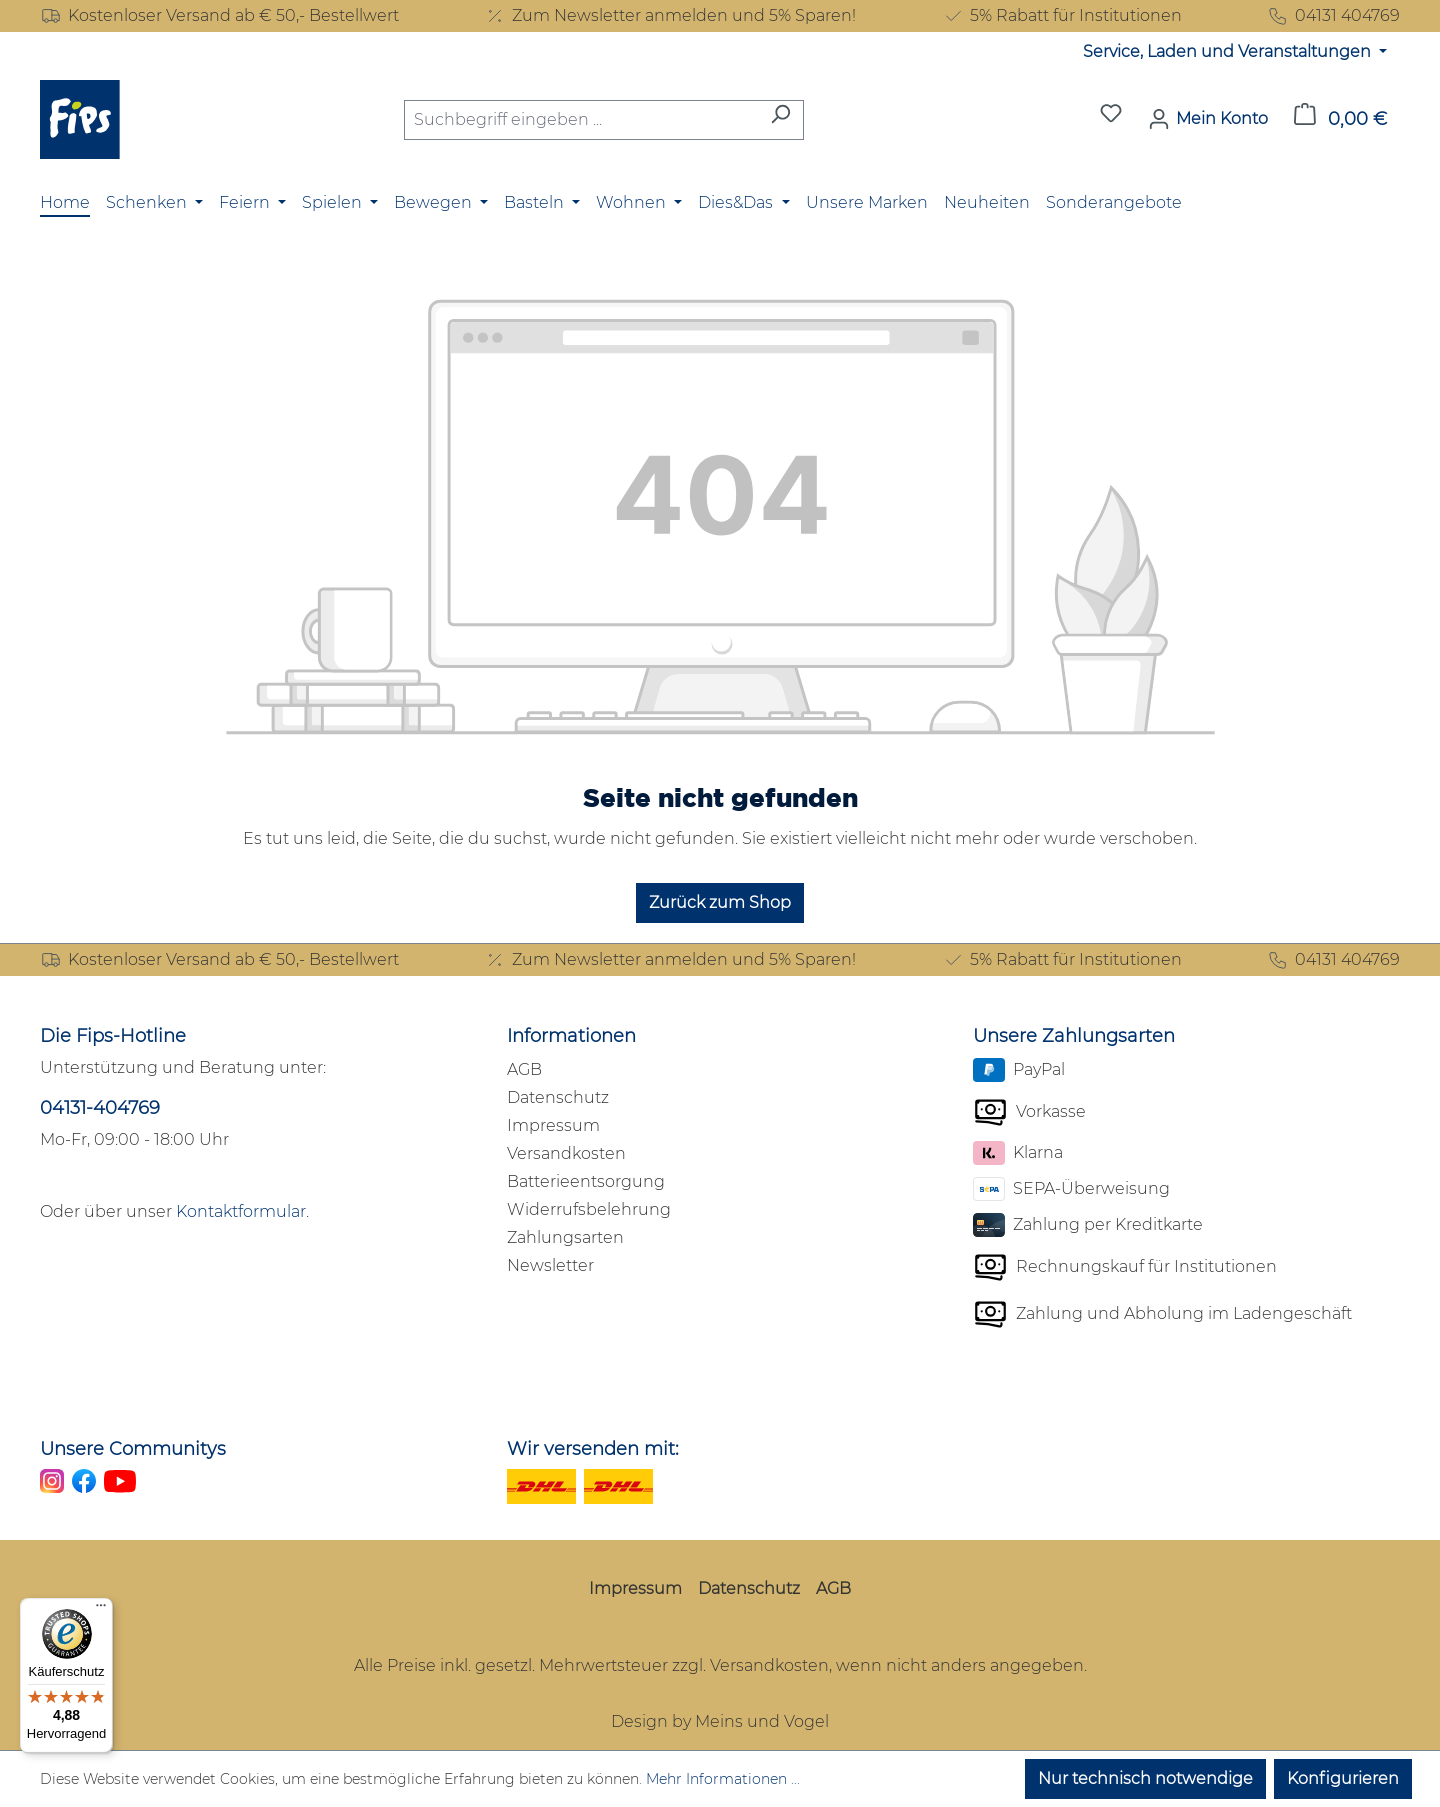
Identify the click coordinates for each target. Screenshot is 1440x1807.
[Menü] (101, 1610)
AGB (524, 1069)
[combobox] (581, 120)
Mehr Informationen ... (723, 1779)
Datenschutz (558, 1097)
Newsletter (550, 1265)
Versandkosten (566, 1153)
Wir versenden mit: (593, 1449)
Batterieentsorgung (586, 1181)
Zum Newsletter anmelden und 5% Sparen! (670, 16)
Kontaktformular (241, 1211)
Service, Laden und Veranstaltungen (1229, 51)
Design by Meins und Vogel (720, 1721)
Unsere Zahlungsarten (1074, 1036)
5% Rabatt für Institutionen (1062, 16)
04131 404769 (1333, 16)
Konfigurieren (1343, 1778)
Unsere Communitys (133, 1449)
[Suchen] (780, 120)
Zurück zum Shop (720, 902)
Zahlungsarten (565, 1237)
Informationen (571, 1036)
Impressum (553, 1125)
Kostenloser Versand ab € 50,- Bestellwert (219, 16)
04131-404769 (100, 1108)
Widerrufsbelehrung (589, 1209)
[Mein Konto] (1208, 119)
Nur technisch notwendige (1145, 1778)
